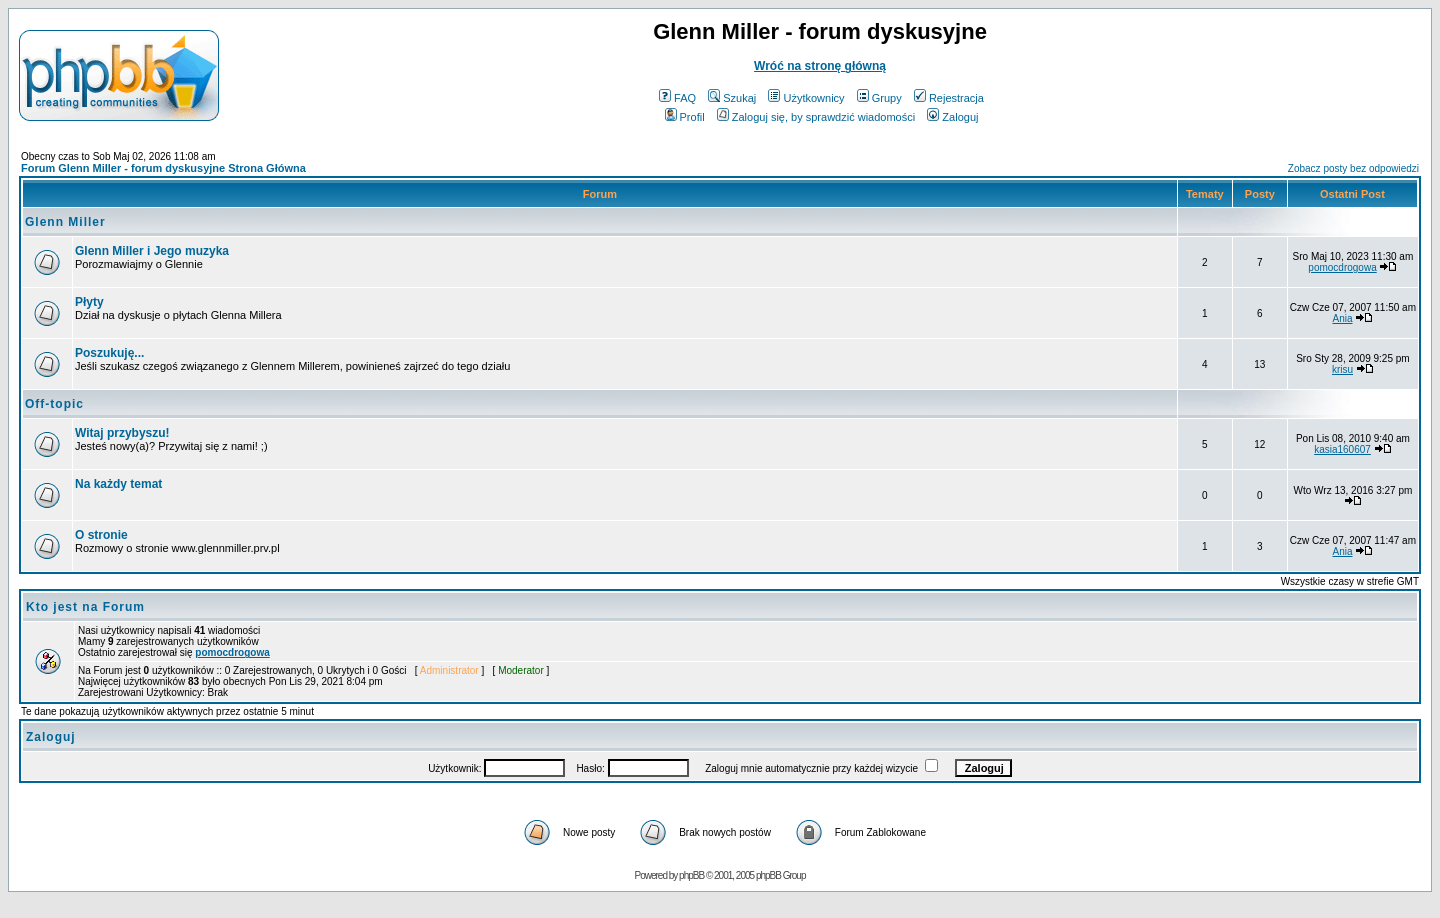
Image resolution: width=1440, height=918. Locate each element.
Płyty (89, 302)
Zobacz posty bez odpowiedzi (1353, 168)
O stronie (101, 535)
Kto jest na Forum (85, 607)
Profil (685, 117)
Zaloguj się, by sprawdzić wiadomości (816, 117)
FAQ (677, 98)
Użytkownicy (806, 98)
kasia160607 (1342, 449)
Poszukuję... (109, 353)
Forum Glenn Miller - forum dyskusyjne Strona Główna (163, 168)
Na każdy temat (118, 484)
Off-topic (54, 404)
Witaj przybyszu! (122, 433)
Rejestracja (949, 98)
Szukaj (732, 98)
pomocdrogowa (1342, 267)
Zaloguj (952, 117)
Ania (1343, 318)
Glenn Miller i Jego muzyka (152, 251)
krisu (1342, 369)
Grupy (879, 98)
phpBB (691, 875)
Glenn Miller (65, 222)
